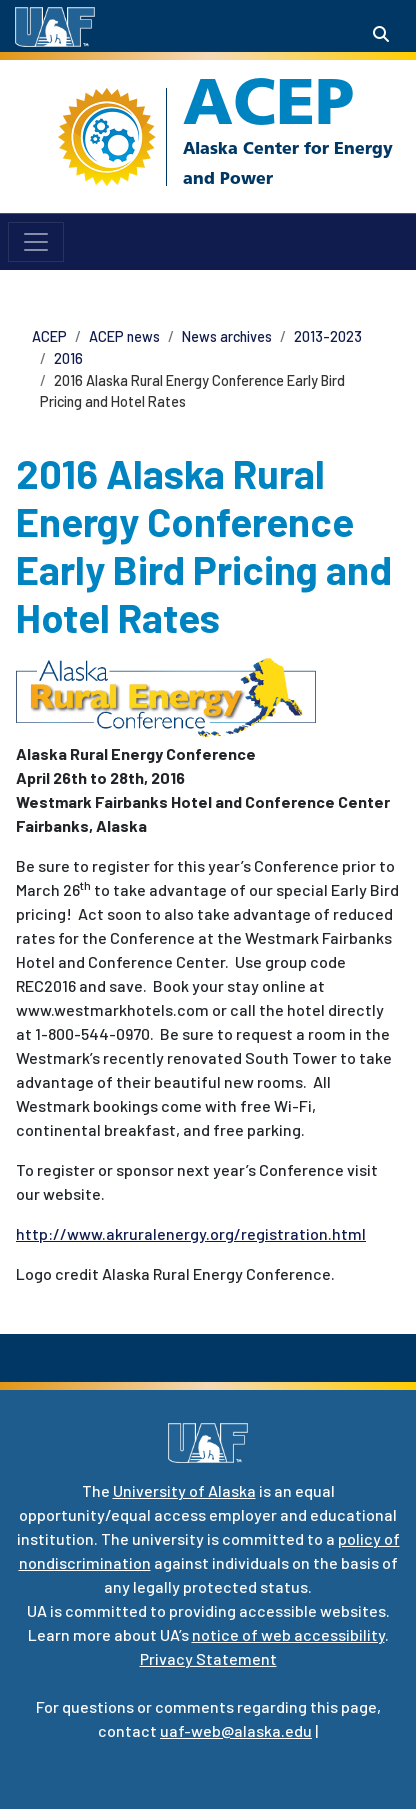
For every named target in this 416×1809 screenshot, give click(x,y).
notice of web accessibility (288, 1634)
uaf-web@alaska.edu (236, 1730)
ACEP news (124, 336)
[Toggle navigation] (36, 242)
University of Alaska (184, 1490)
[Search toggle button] (381, 34)
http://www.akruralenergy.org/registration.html (191, 1233)
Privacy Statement (208, 1658)
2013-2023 (328, 336)
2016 (68, 358)
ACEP (268, 101)
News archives (227, 336)
